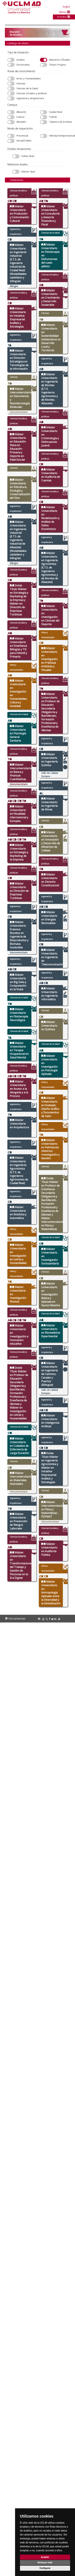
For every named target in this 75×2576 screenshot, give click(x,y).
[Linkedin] (55, 1618)
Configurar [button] (44, 2568)
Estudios (63, 16)
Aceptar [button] (45, 2557)
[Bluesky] (52, 1618)
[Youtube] (59, 1618)
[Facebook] (50, 1618)
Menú (64, 12)
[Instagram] (39, 1618)
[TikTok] (44, 1618)
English (66, 6)
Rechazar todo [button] (45, 2562)
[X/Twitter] (47, 1618)
